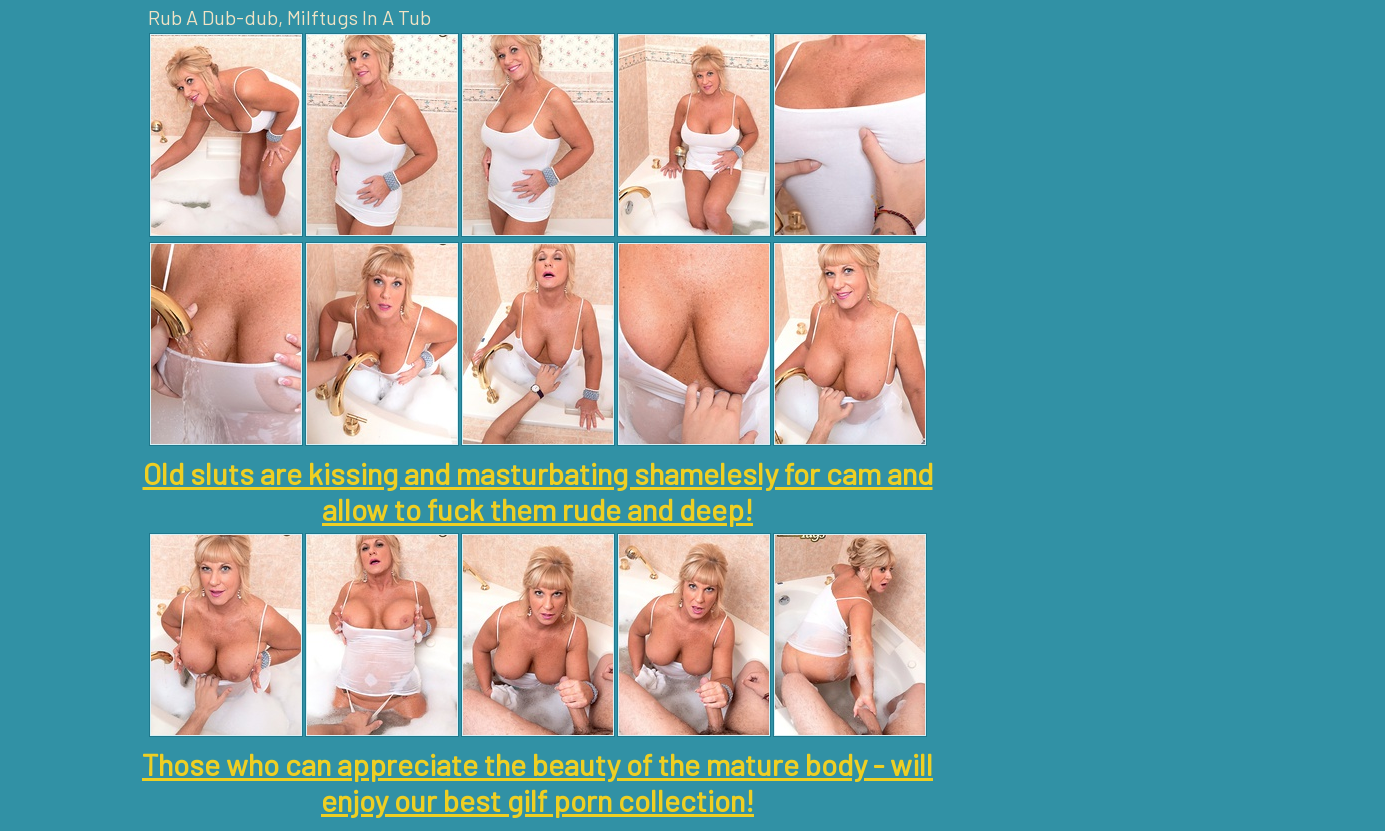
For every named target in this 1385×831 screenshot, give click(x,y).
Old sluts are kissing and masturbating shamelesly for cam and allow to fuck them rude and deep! (538, 491)
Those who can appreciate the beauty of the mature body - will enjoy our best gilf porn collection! (537, 782)
